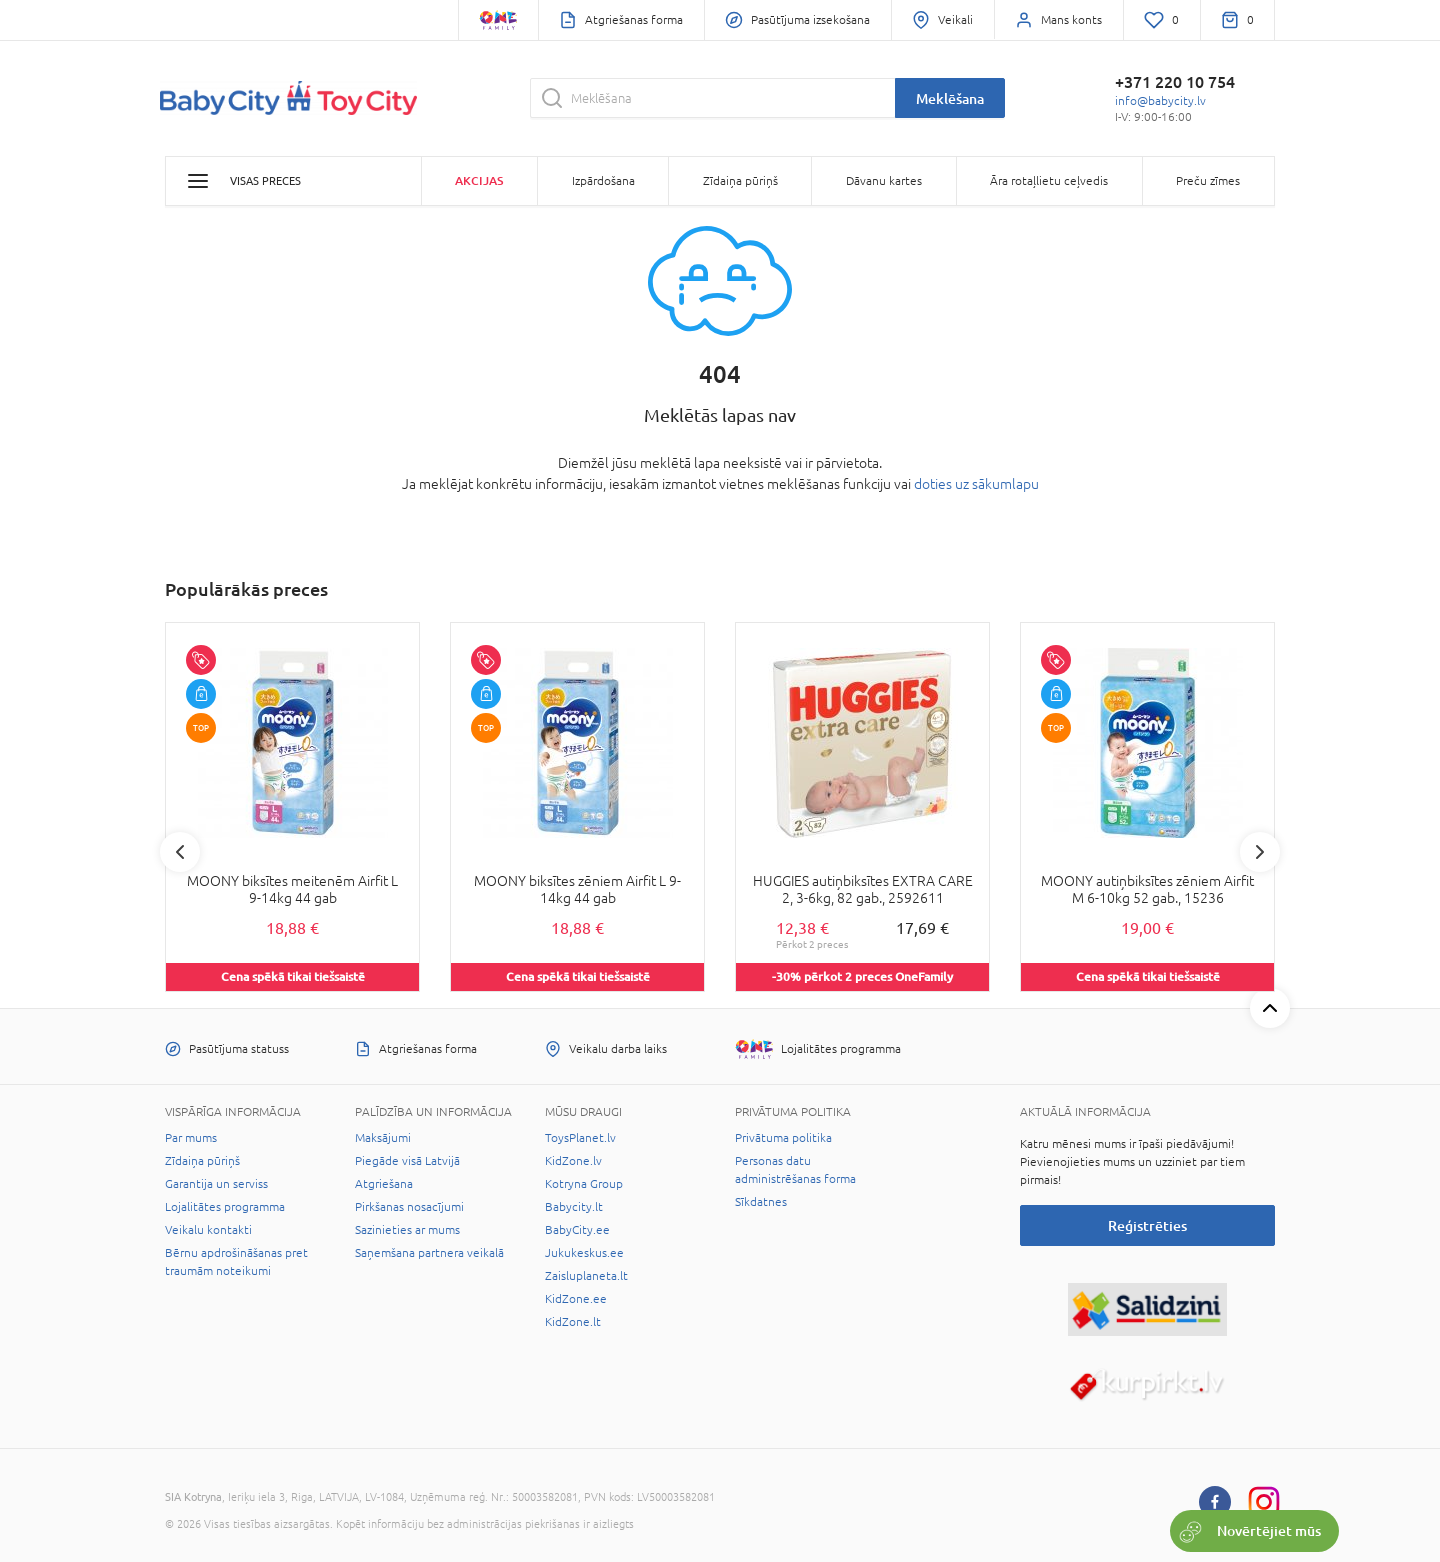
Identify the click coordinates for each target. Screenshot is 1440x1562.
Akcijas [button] (479, 180)
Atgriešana (384, 1184)
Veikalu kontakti (208, 1230)
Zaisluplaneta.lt (586, 1276)
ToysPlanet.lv (580, 1138)
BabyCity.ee (577, 1230)
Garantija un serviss (216, 1184)
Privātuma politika (783, 1138)
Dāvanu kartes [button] (884, 181)
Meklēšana (950, 98)
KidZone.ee (576, 1299)
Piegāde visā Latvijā (407, 1161)
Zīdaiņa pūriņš (202, 1161)
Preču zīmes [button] (1208, 181)
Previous (180, 852)
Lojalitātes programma (225, 1207)
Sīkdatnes (761, 1202)
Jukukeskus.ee (584, 1253)
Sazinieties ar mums (407, 1230)
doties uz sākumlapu (976, 484)
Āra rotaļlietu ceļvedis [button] (1049, 181)
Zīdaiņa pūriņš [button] (740, 181)
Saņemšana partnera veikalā (429, 1253)
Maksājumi (383, 1138)
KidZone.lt (573, 1322)
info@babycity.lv (1160, 101)
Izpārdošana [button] (603, 181)
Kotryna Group (584, 1184)
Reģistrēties (1147, 1225)
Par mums (191, 1138)
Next (1260, 852)
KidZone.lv (573, 1161)
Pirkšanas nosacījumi (409, 1207)
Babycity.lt (574, 1207)
